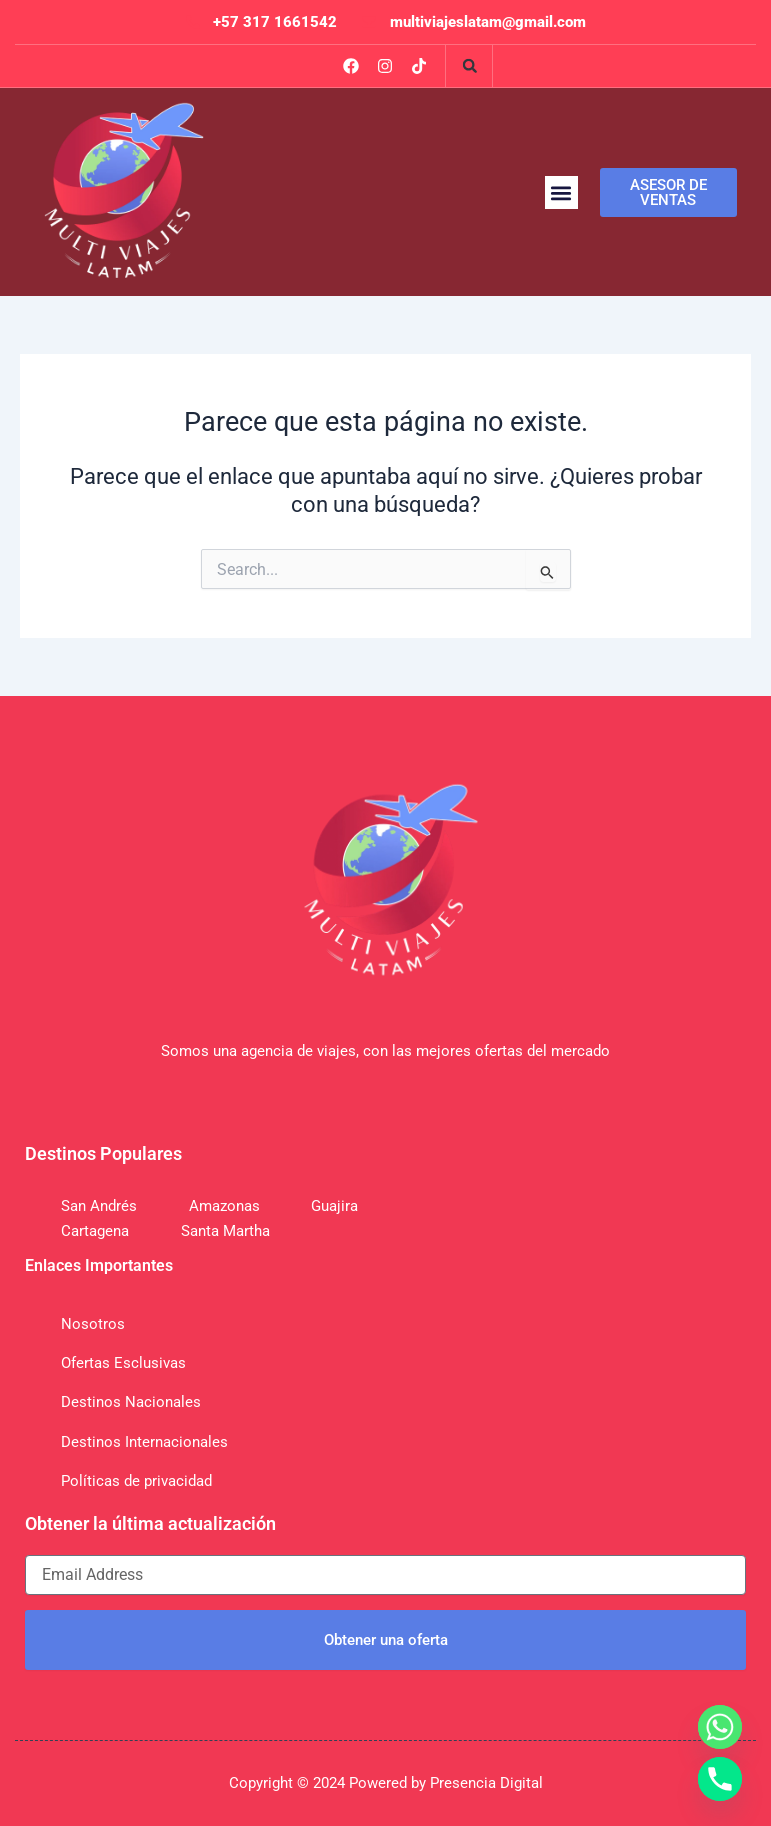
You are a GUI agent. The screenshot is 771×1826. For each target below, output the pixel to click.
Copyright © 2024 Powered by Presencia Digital (386, 1783)
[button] (470, 66)
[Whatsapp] (720, 1727)
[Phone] (720, 1779)
